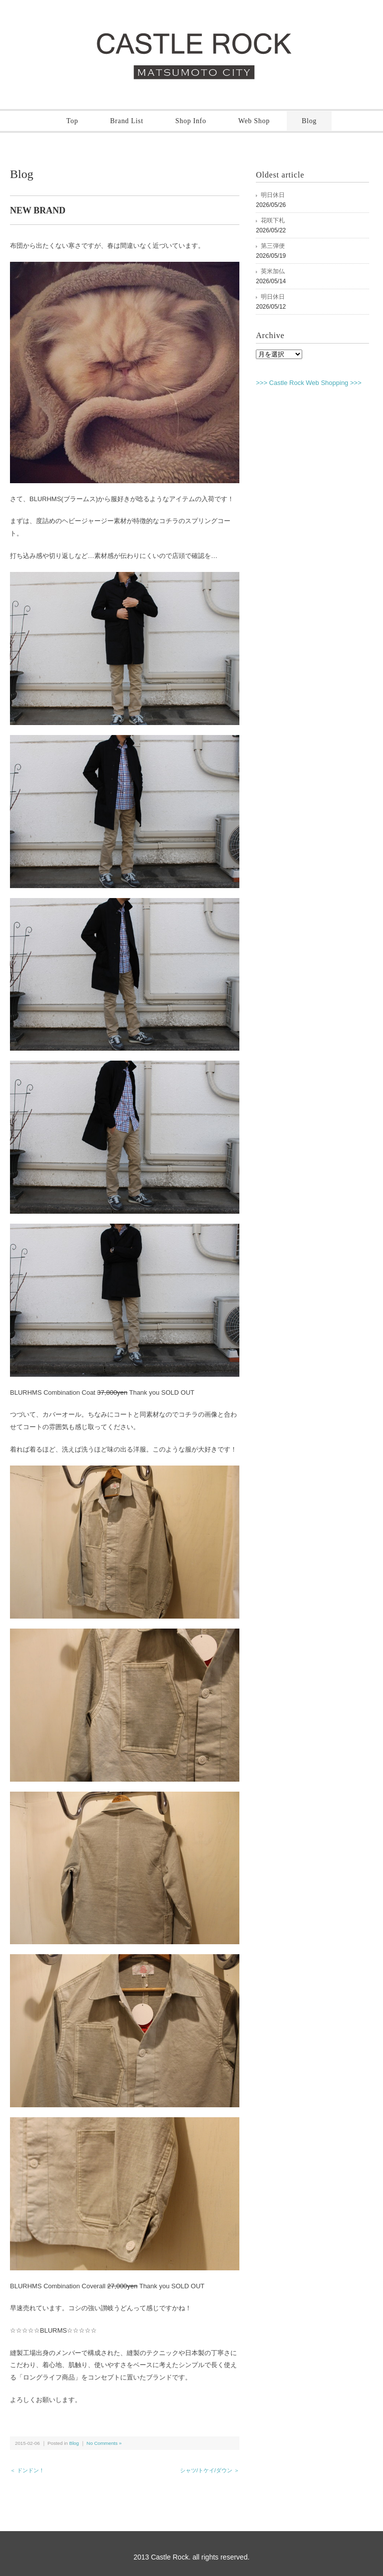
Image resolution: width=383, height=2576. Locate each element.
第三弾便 (273, 245)
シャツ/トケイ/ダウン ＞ (209, 2470)
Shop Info (191, 121)
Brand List (127, 121)
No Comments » (104, 2443)
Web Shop (254, 121)
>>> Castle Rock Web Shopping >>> (309, 382)
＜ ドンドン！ (27, 2470)
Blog (309, 121)
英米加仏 (273, 271)
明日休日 (273, 194)
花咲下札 (273, 220)
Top (72, 121)
